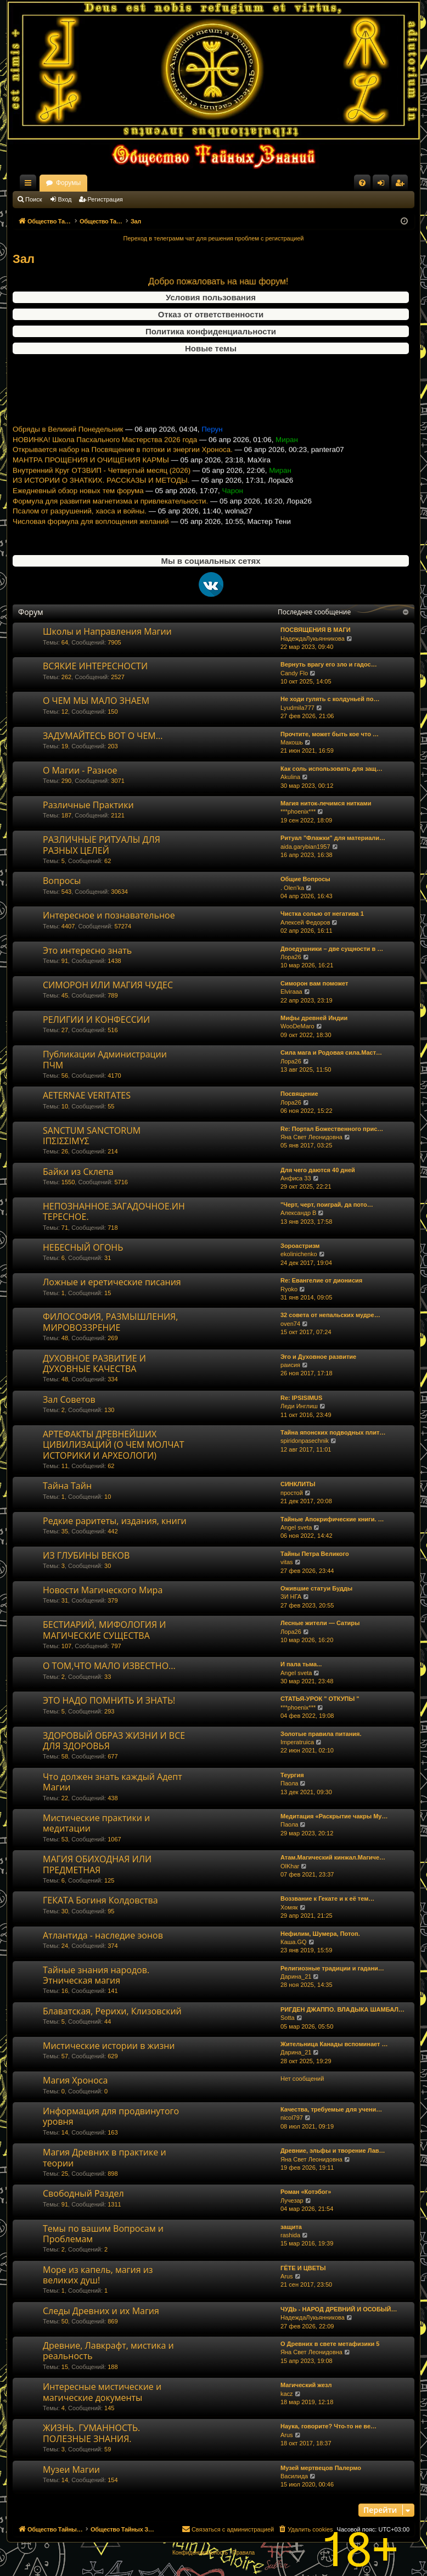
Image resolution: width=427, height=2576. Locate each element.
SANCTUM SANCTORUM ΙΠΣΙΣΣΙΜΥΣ (92, 1135)
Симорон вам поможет (314, 983)
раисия (290, 1365)
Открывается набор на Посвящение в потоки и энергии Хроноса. (123, 465)
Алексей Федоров (305, 922)
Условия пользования (211, 297)
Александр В (298, 1212)
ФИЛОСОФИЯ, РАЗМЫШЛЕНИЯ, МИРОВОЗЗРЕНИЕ (110, 1322)
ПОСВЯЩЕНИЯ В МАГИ (315, 629)
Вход (65, 199)
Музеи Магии (71, 2469)
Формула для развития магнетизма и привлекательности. (110, 516)
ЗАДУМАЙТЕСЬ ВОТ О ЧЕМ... (102, 736)
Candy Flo (294, 673)
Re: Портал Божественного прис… (331, 1128)
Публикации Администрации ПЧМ (105, 1059)
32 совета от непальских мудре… (330, 1315)
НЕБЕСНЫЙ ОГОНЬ (83, 1247)
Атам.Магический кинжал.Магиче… (332, 1857)
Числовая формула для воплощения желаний (91, 537)
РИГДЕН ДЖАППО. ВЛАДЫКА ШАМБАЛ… (342, 2009)
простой (291, 1492)
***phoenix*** (298, 811)
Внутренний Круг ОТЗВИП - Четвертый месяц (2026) (101, 485)
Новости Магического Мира (102, 1590)
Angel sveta (296, 1527)
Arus (286, 2276)
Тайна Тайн (67, 1486)
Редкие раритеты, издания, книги (115, 1521)
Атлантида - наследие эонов (103, 1935)
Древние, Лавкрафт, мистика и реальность (108, 2350)
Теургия (292, 1775)
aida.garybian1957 (305, 846)
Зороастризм (299, 1245)
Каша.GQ (293, 1942)
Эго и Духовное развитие (318, 1356)
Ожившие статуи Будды (316, 1588)
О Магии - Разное (80, 770)
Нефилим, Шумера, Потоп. (320, 1933)
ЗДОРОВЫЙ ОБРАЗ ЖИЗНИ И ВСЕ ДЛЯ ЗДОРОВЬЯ (114, 1740)
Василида (294, 2476)
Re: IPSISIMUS (301, 1398)
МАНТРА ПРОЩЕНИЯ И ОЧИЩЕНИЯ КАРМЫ (91, 475)
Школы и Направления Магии (107, 631)
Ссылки (30, 185)
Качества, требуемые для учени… (331, 2109)
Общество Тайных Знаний (86, 183)
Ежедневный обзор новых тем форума (78, 506)
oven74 (290, 1323)
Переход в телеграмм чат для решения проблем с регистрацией (213, 238)
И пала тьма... (301, 1664)
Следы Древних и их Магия (101, 2311)
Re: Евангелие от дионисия (321, 1280)
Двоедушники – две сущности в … (331, 948)
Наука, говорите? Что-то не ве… (328, 2426)
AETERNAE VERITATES (87, 1095)
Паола (289, 1783)
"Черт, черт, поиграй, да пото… (326, 1204)
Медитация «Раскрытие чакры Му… (333, 1816)
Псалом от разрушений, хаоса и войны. (80, 526)
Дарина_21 (295, 1976)
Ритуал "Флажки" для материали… (332, 838)
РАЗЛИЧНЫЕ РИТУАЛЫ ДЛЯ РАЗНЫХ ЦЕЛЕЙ (101, 844)
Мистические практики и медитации (96, 1823)
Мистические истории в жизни (109, 2046)
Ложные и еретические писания (112, 1282)
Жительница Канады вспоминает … (334, 2044)
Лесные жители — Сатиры (319, 1623)
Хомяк (289, 1907)
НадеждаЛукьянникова (312, 638)
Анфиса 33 (295, 1178)
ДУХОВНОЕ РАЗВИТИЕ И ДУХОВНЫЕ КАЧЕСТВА (94, 1363)
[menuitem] (362, 183)
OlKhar (289, 1866)
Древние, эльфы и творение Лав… (332, 2150)
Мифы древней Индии (313, 1018)
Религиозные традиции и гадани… (332, 1968)
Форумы (165, 183)
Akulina (290, 777)
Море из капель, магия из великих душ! (98, 2275)
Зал (24, 259)
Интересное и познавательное (109, 915)
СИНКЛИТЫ (298, 1484)
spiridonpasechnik (304, 1440)
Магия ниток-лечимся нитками (326, 803)
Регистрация (105, 199)
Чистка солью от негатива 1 (322, 913)
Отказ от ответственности (210, 314)
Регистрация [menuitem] (402, 185)
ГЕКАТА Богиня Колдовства (100, 1900)
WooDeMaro (297, 1026)
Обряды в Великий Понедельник (68, 444)
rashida (290, 2235)
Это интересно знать (87, 950)
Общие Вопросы (305, 879)
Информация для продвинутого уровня (111, 2116)
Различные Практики (88, 805)
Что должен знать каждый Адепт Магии (112, 1782)
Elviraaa (291, 991)
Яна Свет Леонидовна (311, 1137)
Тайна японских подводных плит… (333, 1432)
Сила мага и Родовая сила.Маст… (331, 1052)
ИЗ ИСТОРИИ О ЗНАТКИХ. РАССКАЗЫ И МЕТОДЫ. (101, 495)
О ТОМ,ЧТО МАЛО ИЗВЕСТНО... (109, 1666)
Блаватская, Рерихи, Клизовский (112, 2011)
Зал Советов (69, 1399)
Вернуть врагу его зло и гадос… (328, 664)
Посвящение (299, 1093)
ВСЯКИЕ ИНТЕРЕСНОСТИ (95, 666)
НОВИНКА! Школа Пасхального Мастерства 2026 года (105, 455)
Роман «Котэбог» (305, 2191)
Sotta (287, 2017)
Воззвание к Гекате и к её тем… (327, 1898)
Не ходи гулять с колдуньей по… (329, 699)
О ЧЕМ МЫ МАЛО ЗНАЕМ (96, 701)
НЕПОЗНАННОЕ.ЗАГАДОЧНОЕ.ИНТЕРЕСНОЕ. (114, 1211)
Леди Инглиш (299, 1406)
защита (291, 2227)
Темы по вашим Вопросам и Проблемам (103, 2233)
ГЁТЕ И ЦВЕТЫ (302, 2268)
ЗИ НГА (290, 1596)
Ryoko (288, 1289)
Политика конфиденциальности (210, 331)
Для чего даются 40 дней (317, 1170)
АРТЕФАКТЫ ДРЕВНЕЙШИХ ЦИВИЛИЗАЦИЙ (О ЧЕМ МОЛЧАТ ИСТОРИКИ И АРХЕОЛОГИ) (113, 1444)
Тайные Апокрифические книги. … (332, 1519)
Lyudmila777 (297, 707)
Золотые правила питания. (321, 1734)
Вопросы (62, 881)
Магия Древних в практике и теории (104, 2157)
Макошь (291, 742)
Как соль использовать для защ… (331, 768)
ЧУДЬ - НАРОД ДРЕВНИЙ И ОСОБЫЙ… (338, 2309)
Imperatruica (297, 1742)
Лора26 (290, 957)
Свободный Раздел (83, 2193)
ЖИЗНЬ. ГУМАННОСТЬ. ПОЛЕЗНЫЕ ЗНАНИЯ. (91, 2433)
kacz (286, 2393)
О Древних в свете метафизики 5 (329, 2343)
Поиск (33, 199)
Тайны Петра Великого (314, 1553)
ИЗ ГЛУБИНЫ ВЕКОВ (86, 1555)
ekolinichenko (298, 1254)
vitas (286, 1562)
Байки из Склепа (78, 1172)
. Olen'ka (292, 887)
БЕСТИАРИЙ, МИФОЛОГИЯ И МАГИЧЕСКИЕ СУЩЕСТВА (104, 1630)
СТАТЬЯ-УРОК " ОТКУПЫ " (319, 1698)
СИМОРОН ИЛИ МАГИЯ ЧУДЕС (108, 985)
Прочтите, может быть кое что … (329, 734)
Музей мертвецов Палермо (320, 2468)
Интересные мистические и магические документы (102, 2392)
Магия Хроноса (75, 2080)
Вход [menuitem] (383, 185)
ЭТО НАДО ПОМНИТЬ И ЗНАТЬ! (109, 1700)
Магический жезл (306, 2385)
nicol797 (291, 2117)
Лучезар (292, 2200)
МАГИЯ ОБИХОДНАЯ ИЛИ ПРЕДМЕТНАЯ (97, 1864)
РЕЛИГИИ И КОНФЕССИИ (96, 1019)
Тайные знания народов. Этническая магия (96, 1975)
